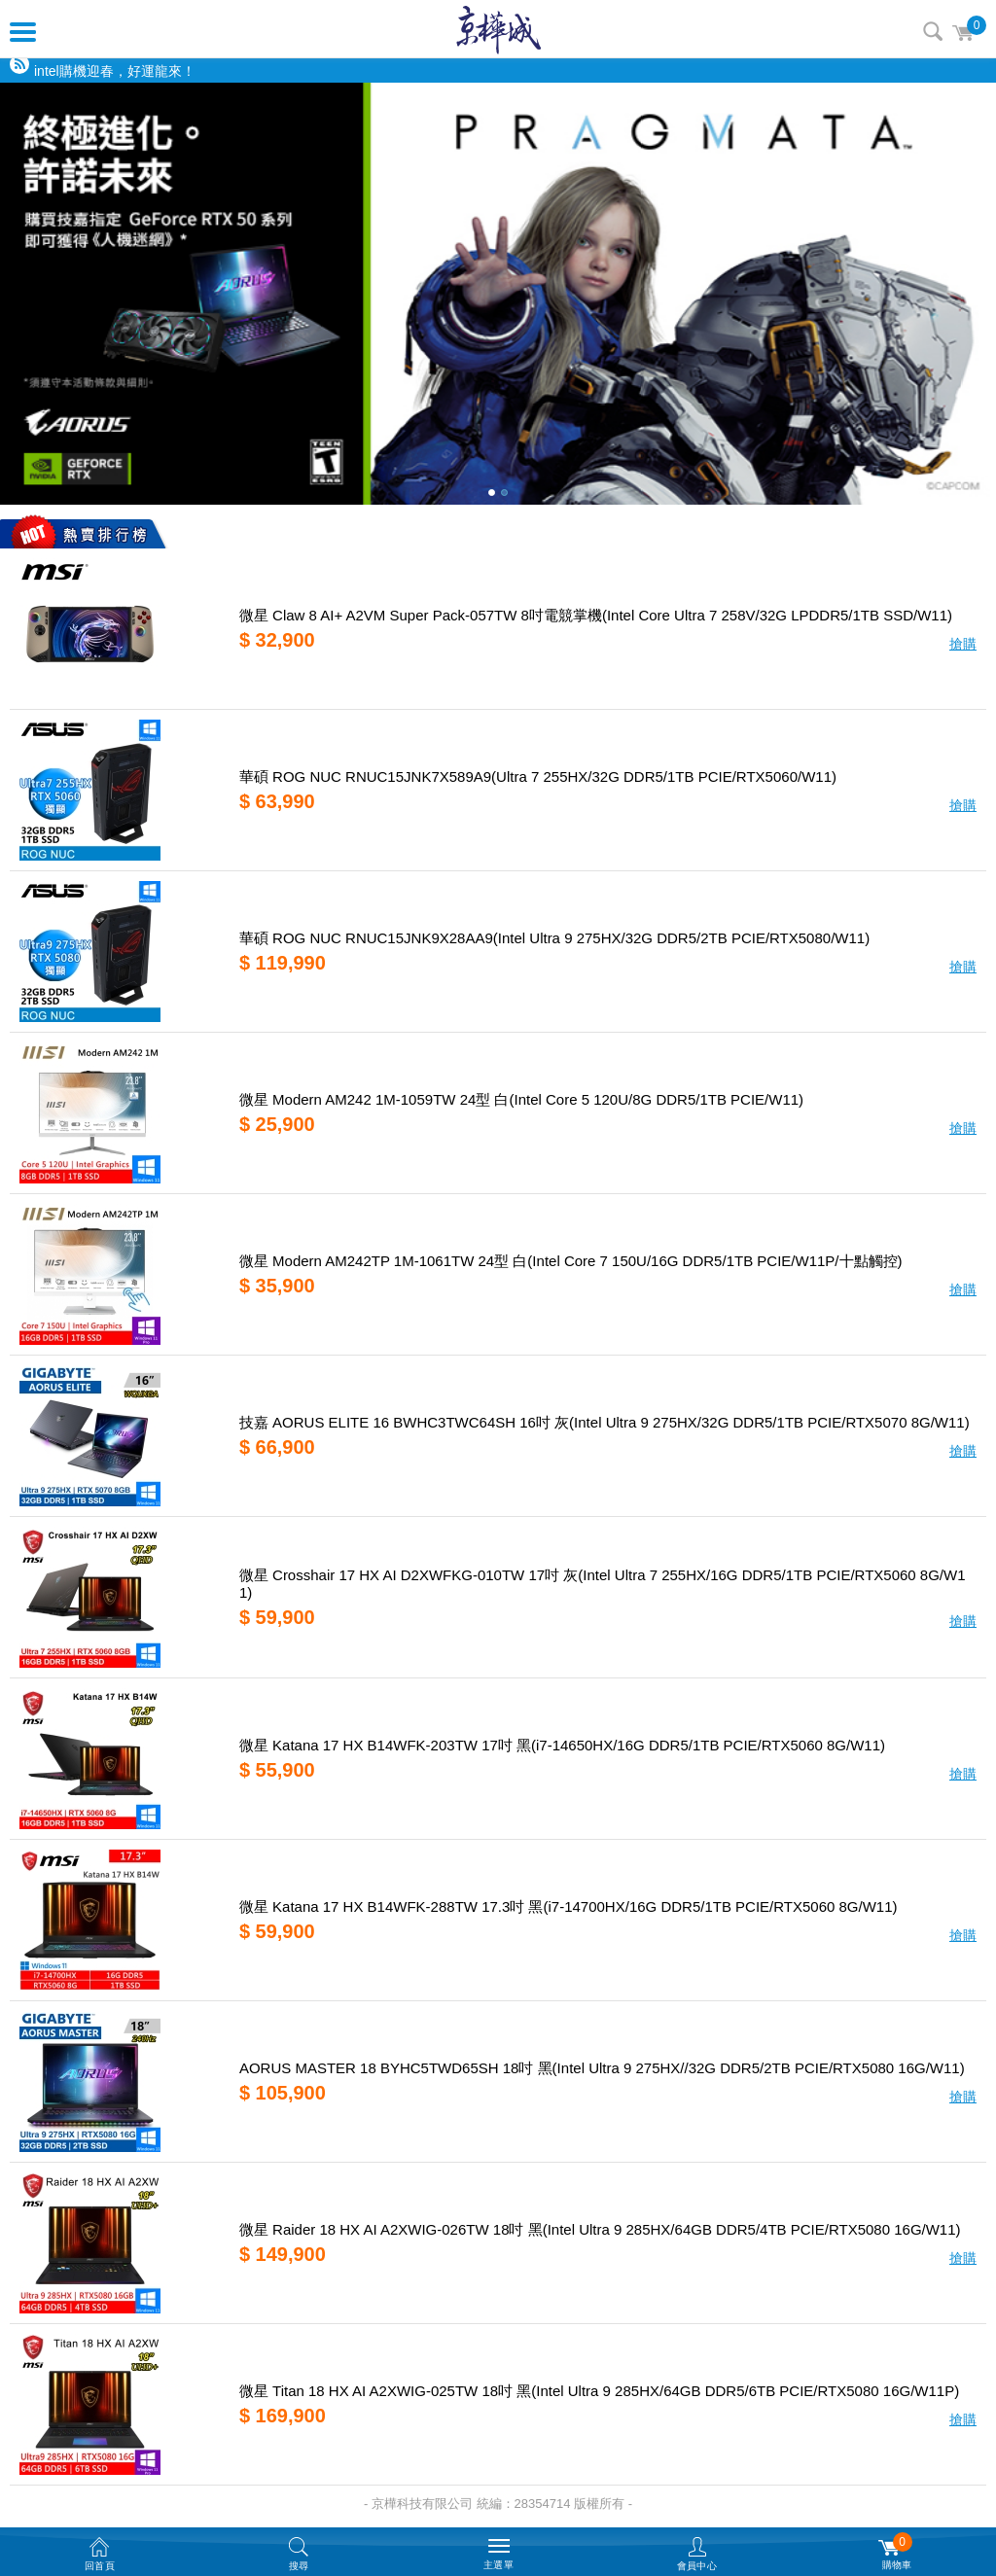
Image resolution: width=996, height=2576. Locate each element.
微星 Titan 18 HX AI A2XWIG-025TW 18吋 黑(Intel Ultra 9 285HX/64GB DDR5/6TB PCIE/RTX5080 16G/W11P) (599, 2390)
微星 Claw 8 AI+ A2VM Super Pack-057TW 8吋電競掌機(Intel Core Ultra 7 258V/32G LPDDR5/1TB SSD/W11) (595, 615)
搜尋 (933, 31)
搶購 (963, 644)
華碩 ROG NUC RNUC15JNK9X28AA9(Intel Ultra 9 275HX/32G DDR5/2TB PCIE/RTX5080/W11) (554, 938)
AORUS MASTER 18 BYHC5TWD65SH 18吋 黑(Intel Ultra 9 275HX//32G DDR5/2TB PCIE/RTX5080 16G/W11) (602, 2068)
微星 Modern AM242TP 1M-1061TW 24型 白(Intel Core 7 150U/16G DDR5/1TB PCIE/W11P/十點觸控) (571, 1261)
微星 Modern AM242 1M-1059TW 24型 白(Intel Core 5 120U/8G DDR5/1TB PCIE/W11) (521, 1099)
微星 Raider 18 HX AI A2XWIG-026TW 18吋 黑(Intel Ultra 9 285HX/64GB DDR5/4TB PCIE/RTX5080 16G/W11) (600, 2229)
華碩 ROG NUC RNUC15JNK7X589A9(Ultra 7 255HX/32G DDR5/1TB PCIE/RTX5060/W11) (537, 776)
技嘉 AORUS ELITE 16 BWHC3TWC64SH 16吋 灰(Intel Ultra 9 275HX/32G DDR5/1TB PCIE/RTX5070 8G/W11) (604, 1422)
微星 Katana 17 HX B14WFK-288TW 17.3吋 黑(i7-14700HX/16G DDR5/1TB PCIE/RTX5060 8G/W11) (568, 1906)
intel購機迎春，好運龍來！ (115, 71)
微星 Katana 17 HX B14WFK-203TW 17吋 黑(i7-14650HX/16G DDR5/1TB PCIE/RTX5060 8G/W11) (562, 1745)
